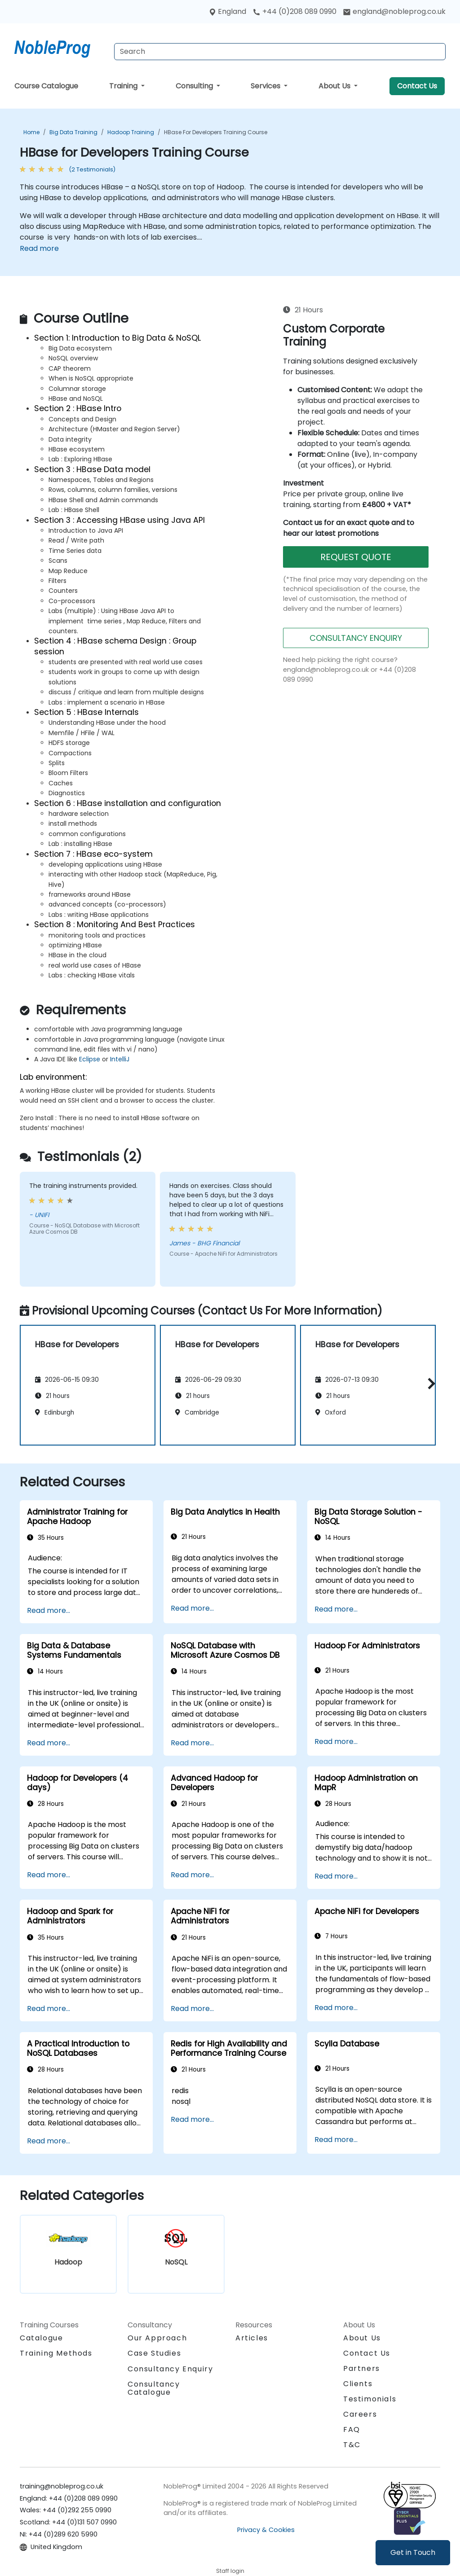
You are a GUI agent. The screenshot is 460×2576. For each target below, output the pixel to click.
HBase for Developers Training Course (215, 132)
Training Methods (56, 2353)
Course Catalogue (46, 86)
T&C (352, 2445)
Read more (39, 248)
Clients (357, 2384)
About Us (335, 86)
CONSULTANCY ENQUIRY (356, 638)
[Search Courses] (280, 51)
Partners (361, 2368)
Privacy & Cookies (266, 2529)
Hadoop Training (130, 132)
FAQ (351, 2429)
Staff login (230, 2571)
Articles (251, 2338)
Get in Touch (412, 2552)
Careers (360, 2414)
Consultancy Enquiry (170, 2369)
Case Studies (154, 2353)
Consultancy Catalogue (154, 2388)
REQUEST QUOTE (355, 557)
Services (266, 86)
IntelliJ (119, 1059)
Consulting (195, 86)
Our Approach (157, 2338)
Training (124, 86)
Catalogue (41, 2338)
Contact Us (417, 86)
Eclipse (89, 1059)
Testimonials (369, 2399)
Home (31, 132)
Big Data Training (73, 132)
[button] (429, 1383)
